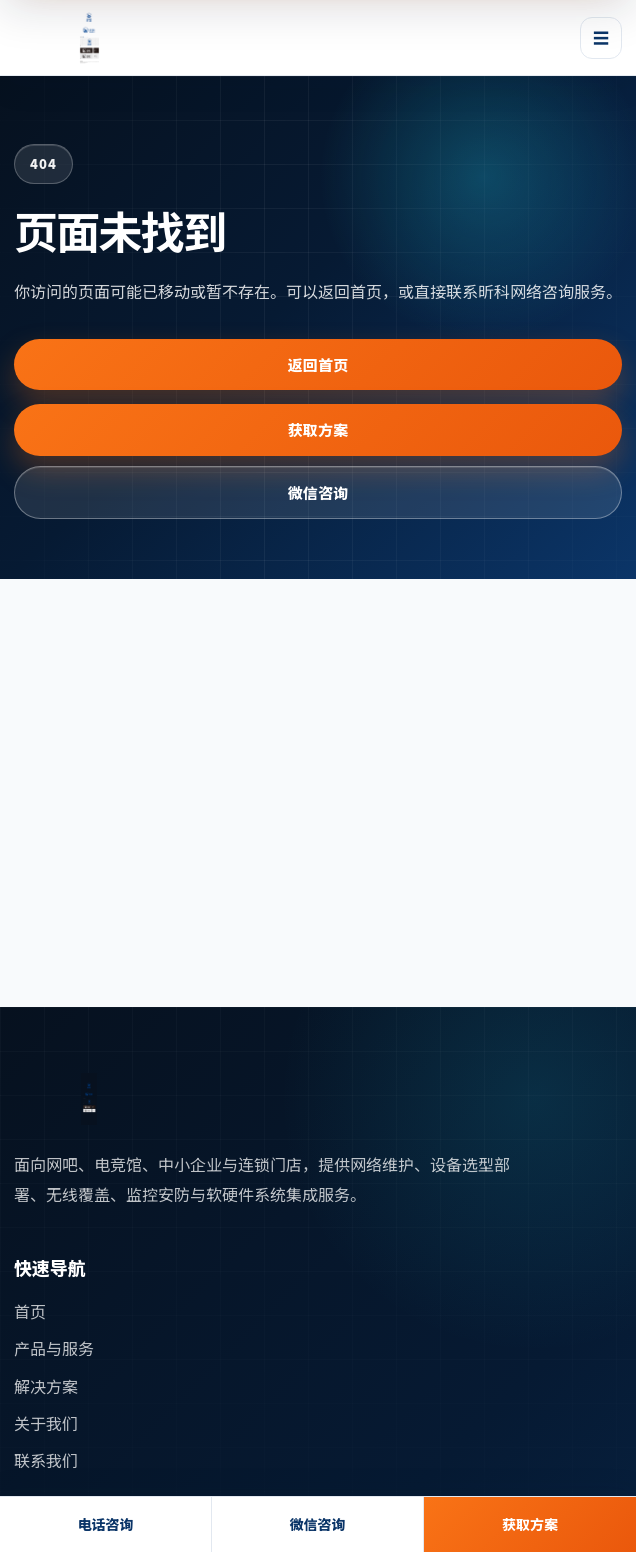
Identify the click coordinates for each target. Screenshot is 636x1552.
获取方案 (318, 429)
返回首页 (318, 364)
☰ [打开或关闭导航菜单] (601, 37)
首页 (30, 1311)
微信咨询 (318, 492)
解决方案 (46, 1386)
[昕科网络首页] (89, 38)
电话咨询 (106, 1524)
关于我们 (46, 1423)
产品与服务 (54, 1348)
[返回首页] (89, 1099)
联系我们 (46, 1460)
